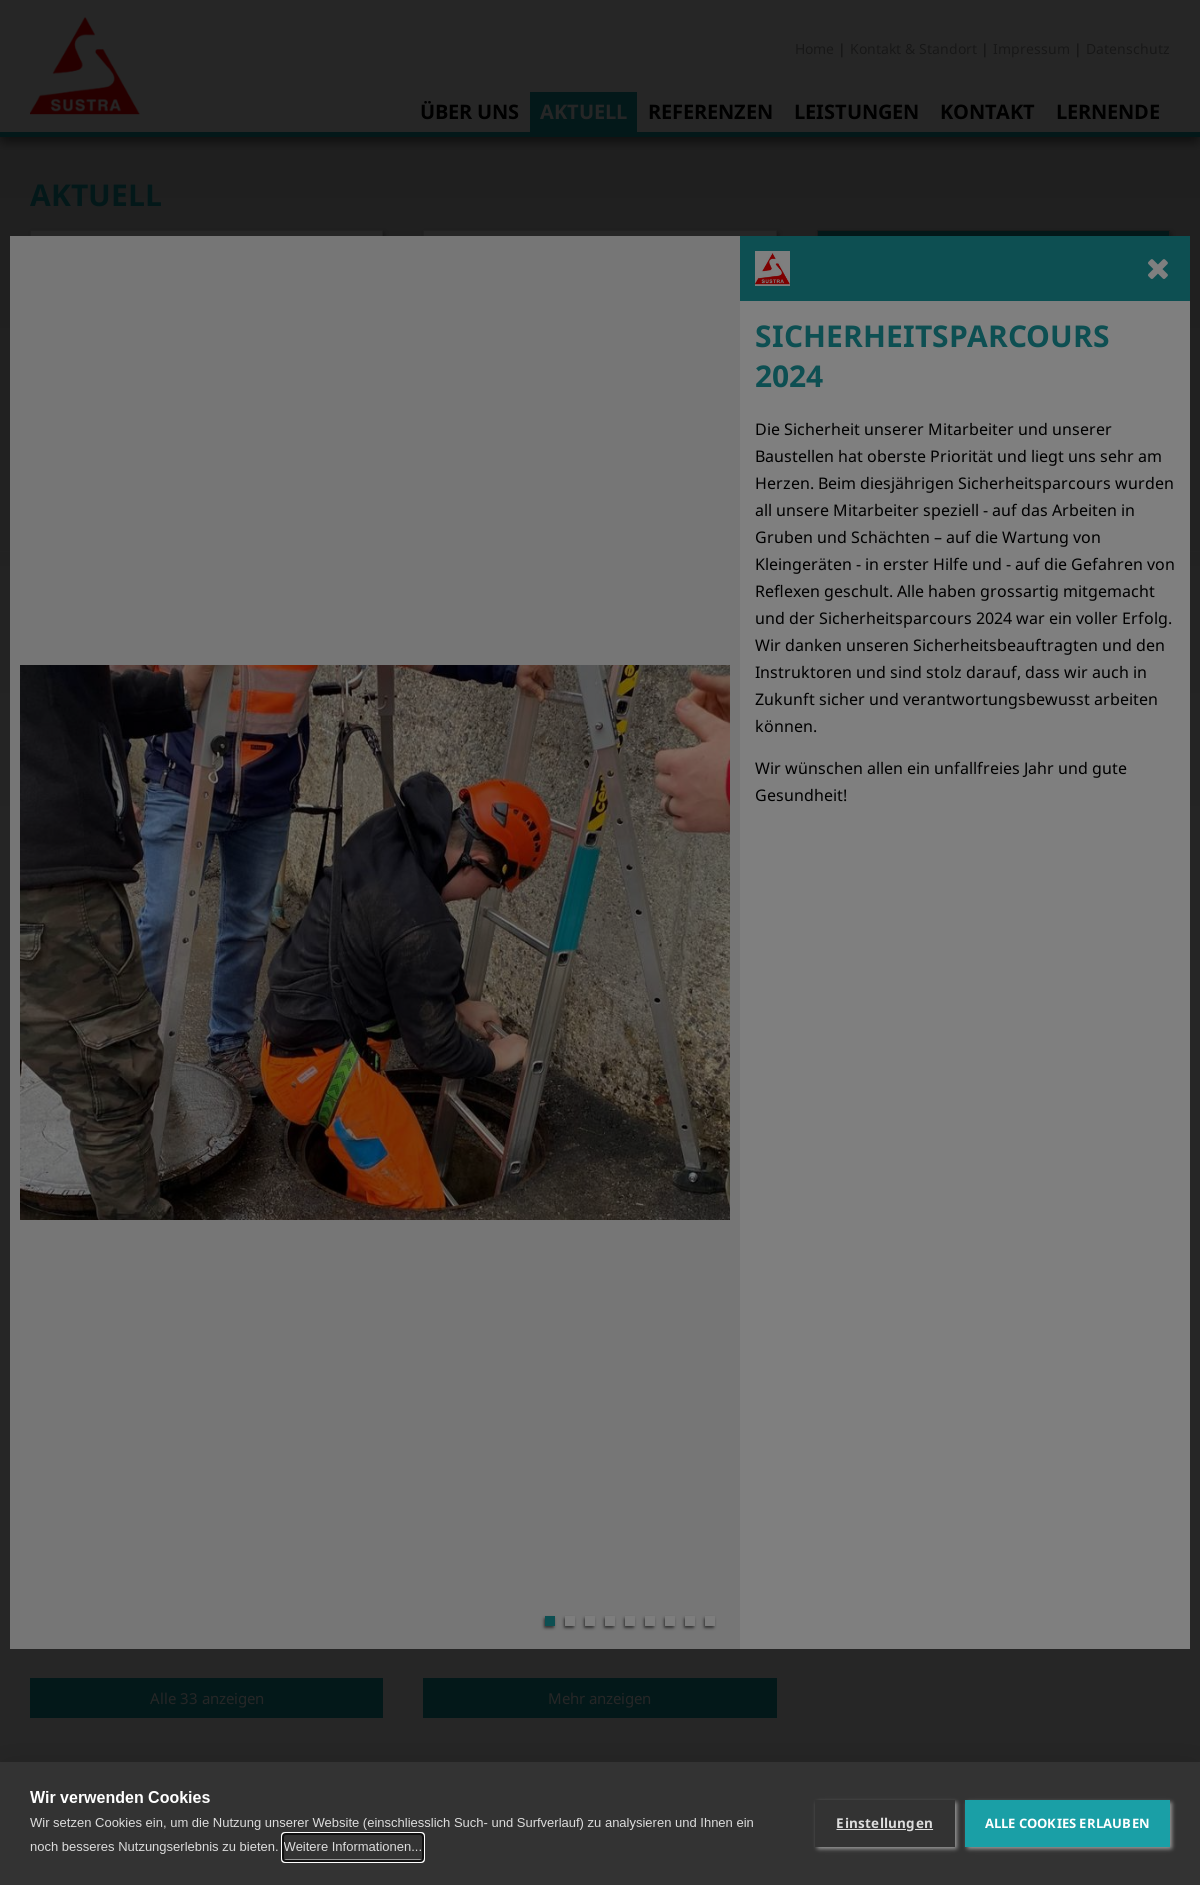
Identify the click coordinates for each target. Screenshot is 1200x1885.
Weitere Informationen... (353, 1846)
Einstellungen (884, 1823)
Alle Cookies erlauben (1067, 1823)
